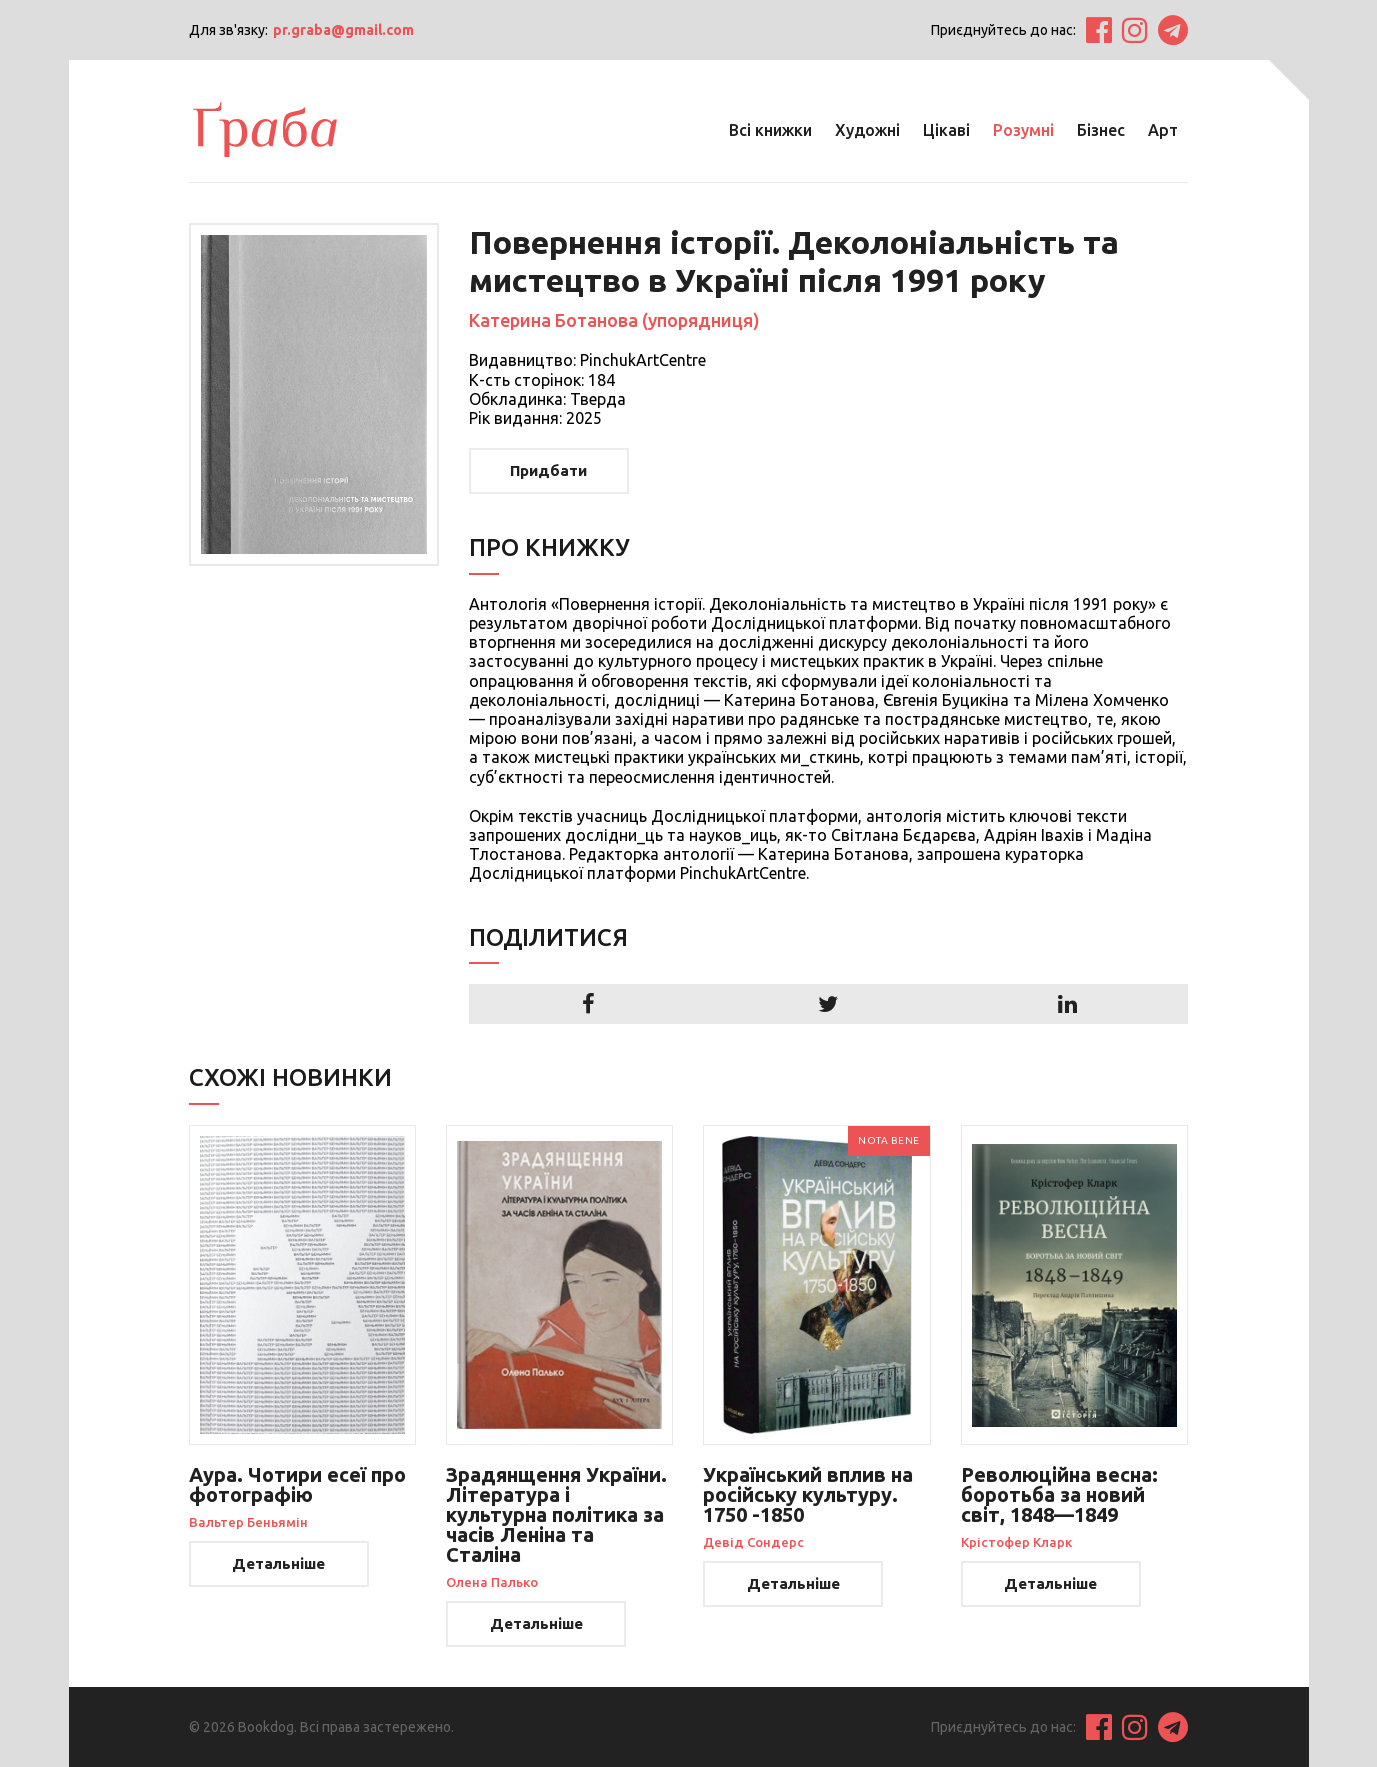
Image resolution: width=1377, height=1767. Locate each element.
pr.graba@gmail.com (343, 30)
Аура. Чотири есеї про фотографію (297, 1484)
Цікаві (946, 130)
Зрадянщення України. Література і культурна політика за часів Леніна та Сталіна (556, 1514)
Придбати (548, 470)
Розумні (1023, 130)
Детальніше (278, 1563)
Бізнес (1101, 130)
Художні (867, 130)
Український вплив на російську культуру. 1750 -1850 (808, 1494)
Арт (1163, 130)
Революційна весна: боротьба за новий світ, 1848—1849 (1059, 1494)
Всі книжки (770, 130)
